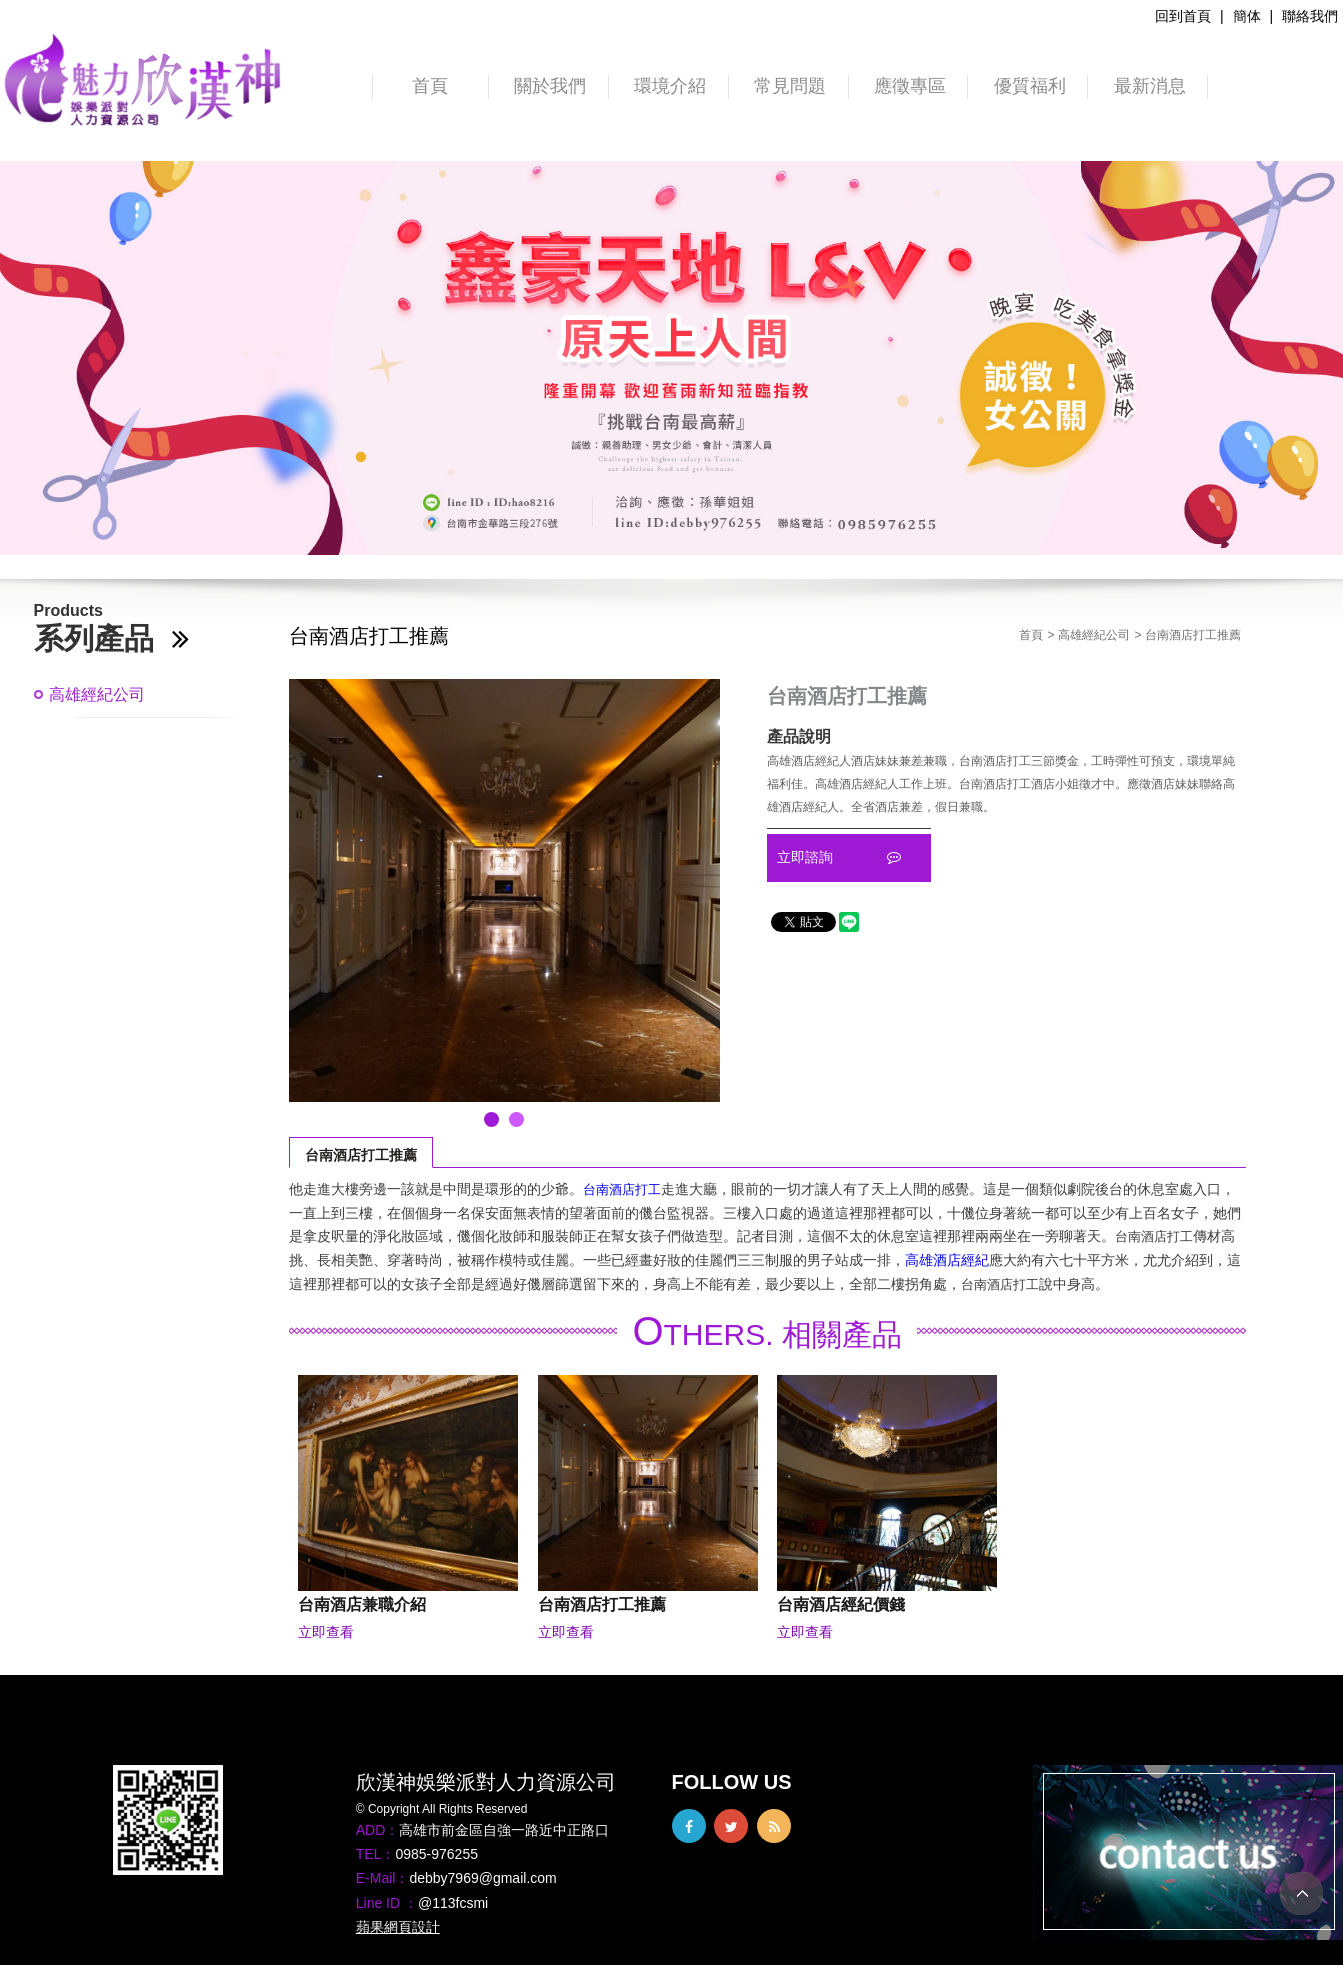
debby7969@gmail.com (482, 1878)
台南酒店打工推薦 (361, 1155)
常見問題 (790, 86)
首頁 (430, 86)
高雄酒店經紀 (947, 1260)
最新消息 (1150, 86)
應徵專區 (910, 86)
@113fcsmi (453, 1903)
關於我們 (550, 86)
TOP (1301, 1893)
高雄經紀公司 (97, 694)
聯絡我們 (1310, 16)
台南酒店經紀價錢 (841, 1604)
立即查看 (326, 1632)
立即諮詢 (839, 857)
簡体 (1247, 16)
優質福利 (1030, 86)
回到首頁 (1183, 16)
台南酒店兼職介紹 (362, 1604)
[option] (671, 358)
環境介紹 (670, 86)
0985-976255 (436, 1854)
